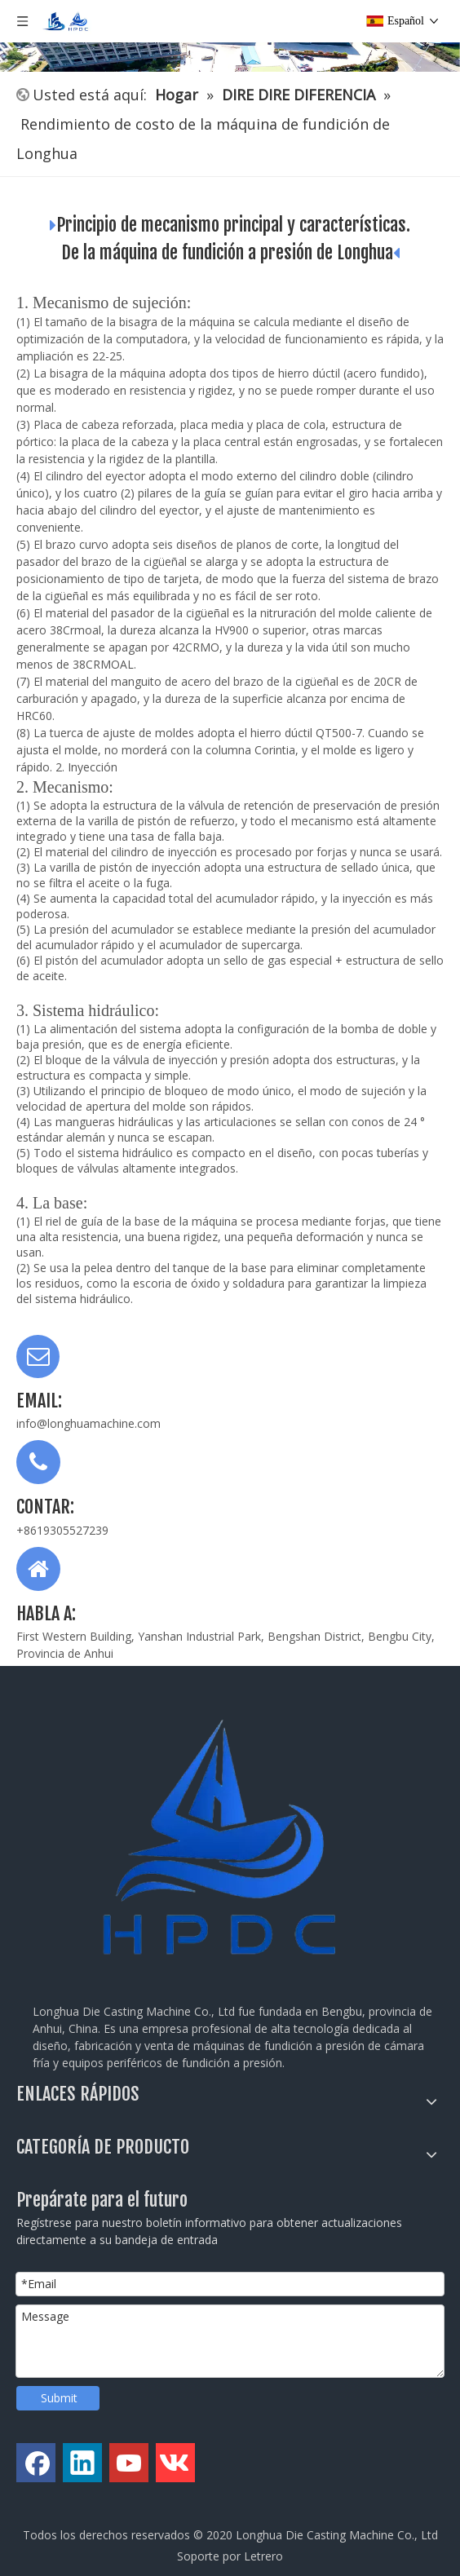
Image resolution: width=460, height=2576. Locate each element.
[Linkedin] (82, 2462)
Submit (59, 2398)
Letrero (263, 2556)
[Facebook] (35, 2462)
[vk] (175, 2462)
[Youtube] (128, 2462)
